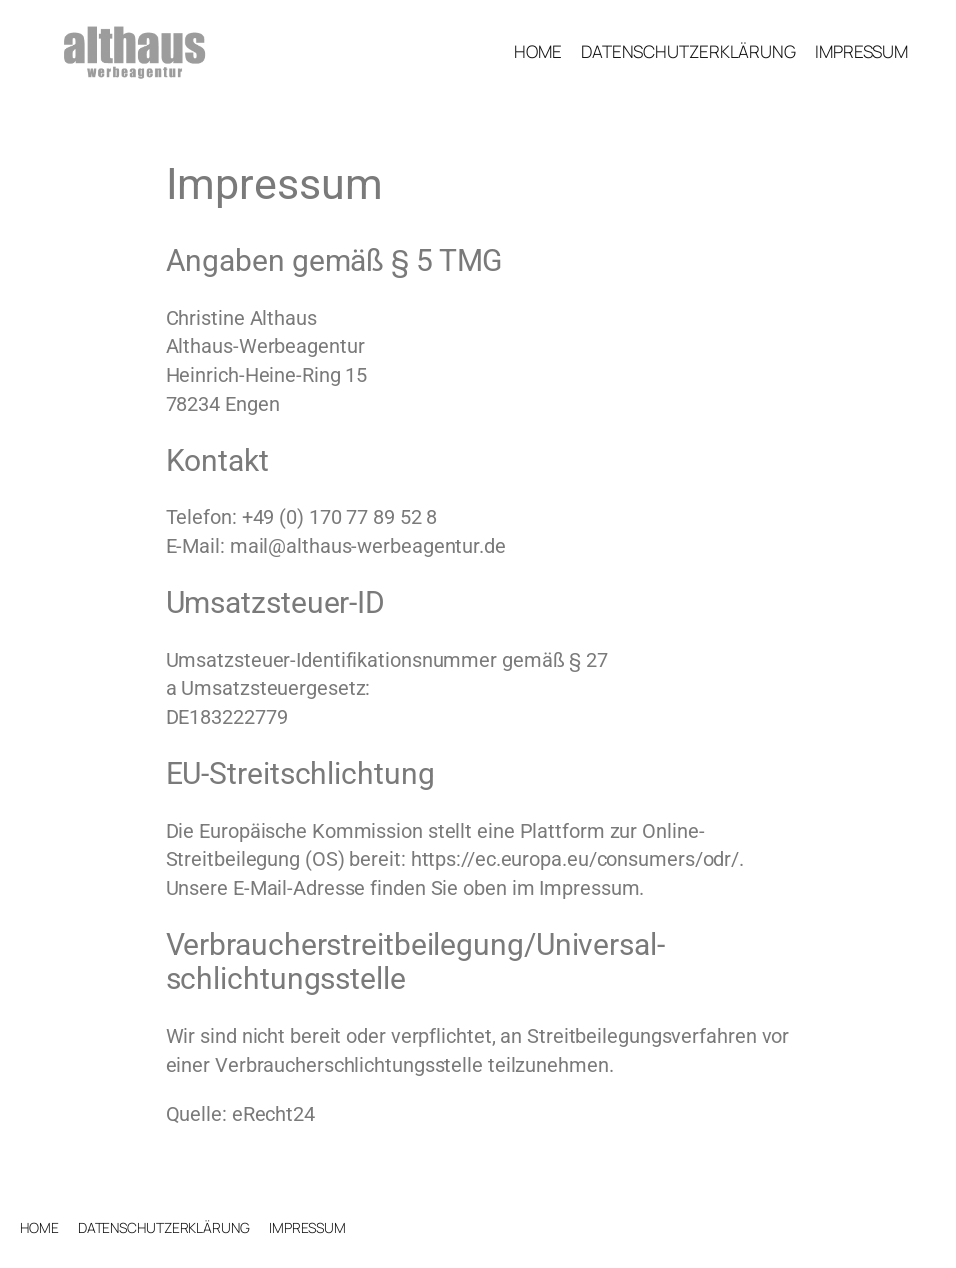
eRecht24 (273, 1114)
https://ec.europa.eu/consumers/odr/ (575, 859)
